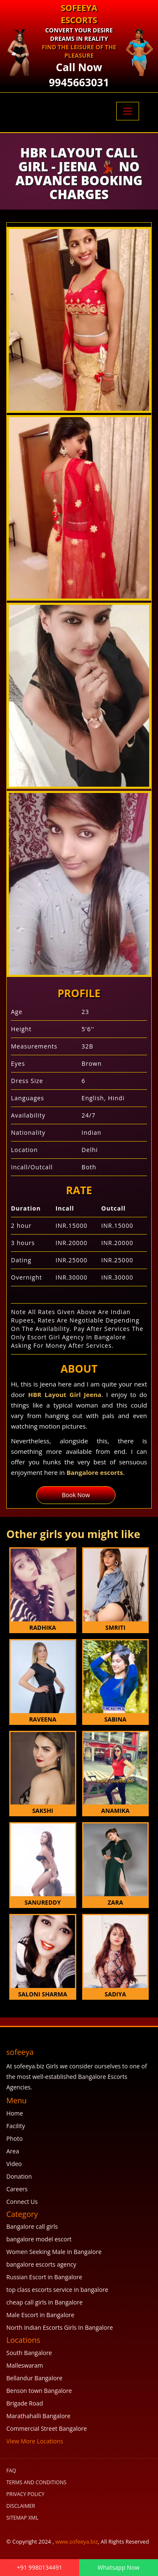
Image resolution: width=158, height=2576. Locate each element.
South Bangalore (29, 2353)
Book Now (76, 1495)
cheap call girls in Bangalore (44, 2302)
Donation (19, 2176)
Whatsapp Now (118, 2567)
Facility (15, 2126)
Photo (14, 2138)
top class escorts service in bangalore (57, 2290)
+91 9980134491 (39, 2567)
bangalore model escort (39, 2239)
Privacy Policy (25, 2494)
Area (12, 2151)
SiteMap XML (22, 2517)
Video (14, 2164)
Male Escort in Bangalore (40, 2315)
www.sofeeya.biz (76, 2541)
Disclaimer (20, 2505)
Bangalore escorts (95, 1472)
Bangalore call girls (32, 2226)
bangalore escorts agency (41, 2264)
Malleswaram (24, 2365)
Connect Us (21, 2202)
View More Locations (34, 2441)
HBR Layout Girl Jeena (65, 1394)
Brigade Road (24, 2403)
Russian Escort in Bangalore (44, 2277)
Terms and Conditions (36, 2482)
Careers (16, 2189)
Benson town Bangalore (39, 2391)
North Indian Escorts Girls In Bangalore (59, 2327)
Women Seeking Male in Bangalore (54, 2252)
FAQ (11, 2470)
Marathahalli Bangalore (38, 2416)
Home (14, 2113)
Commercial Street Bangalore (46, 2428)
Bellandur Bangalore (34, 2378)
